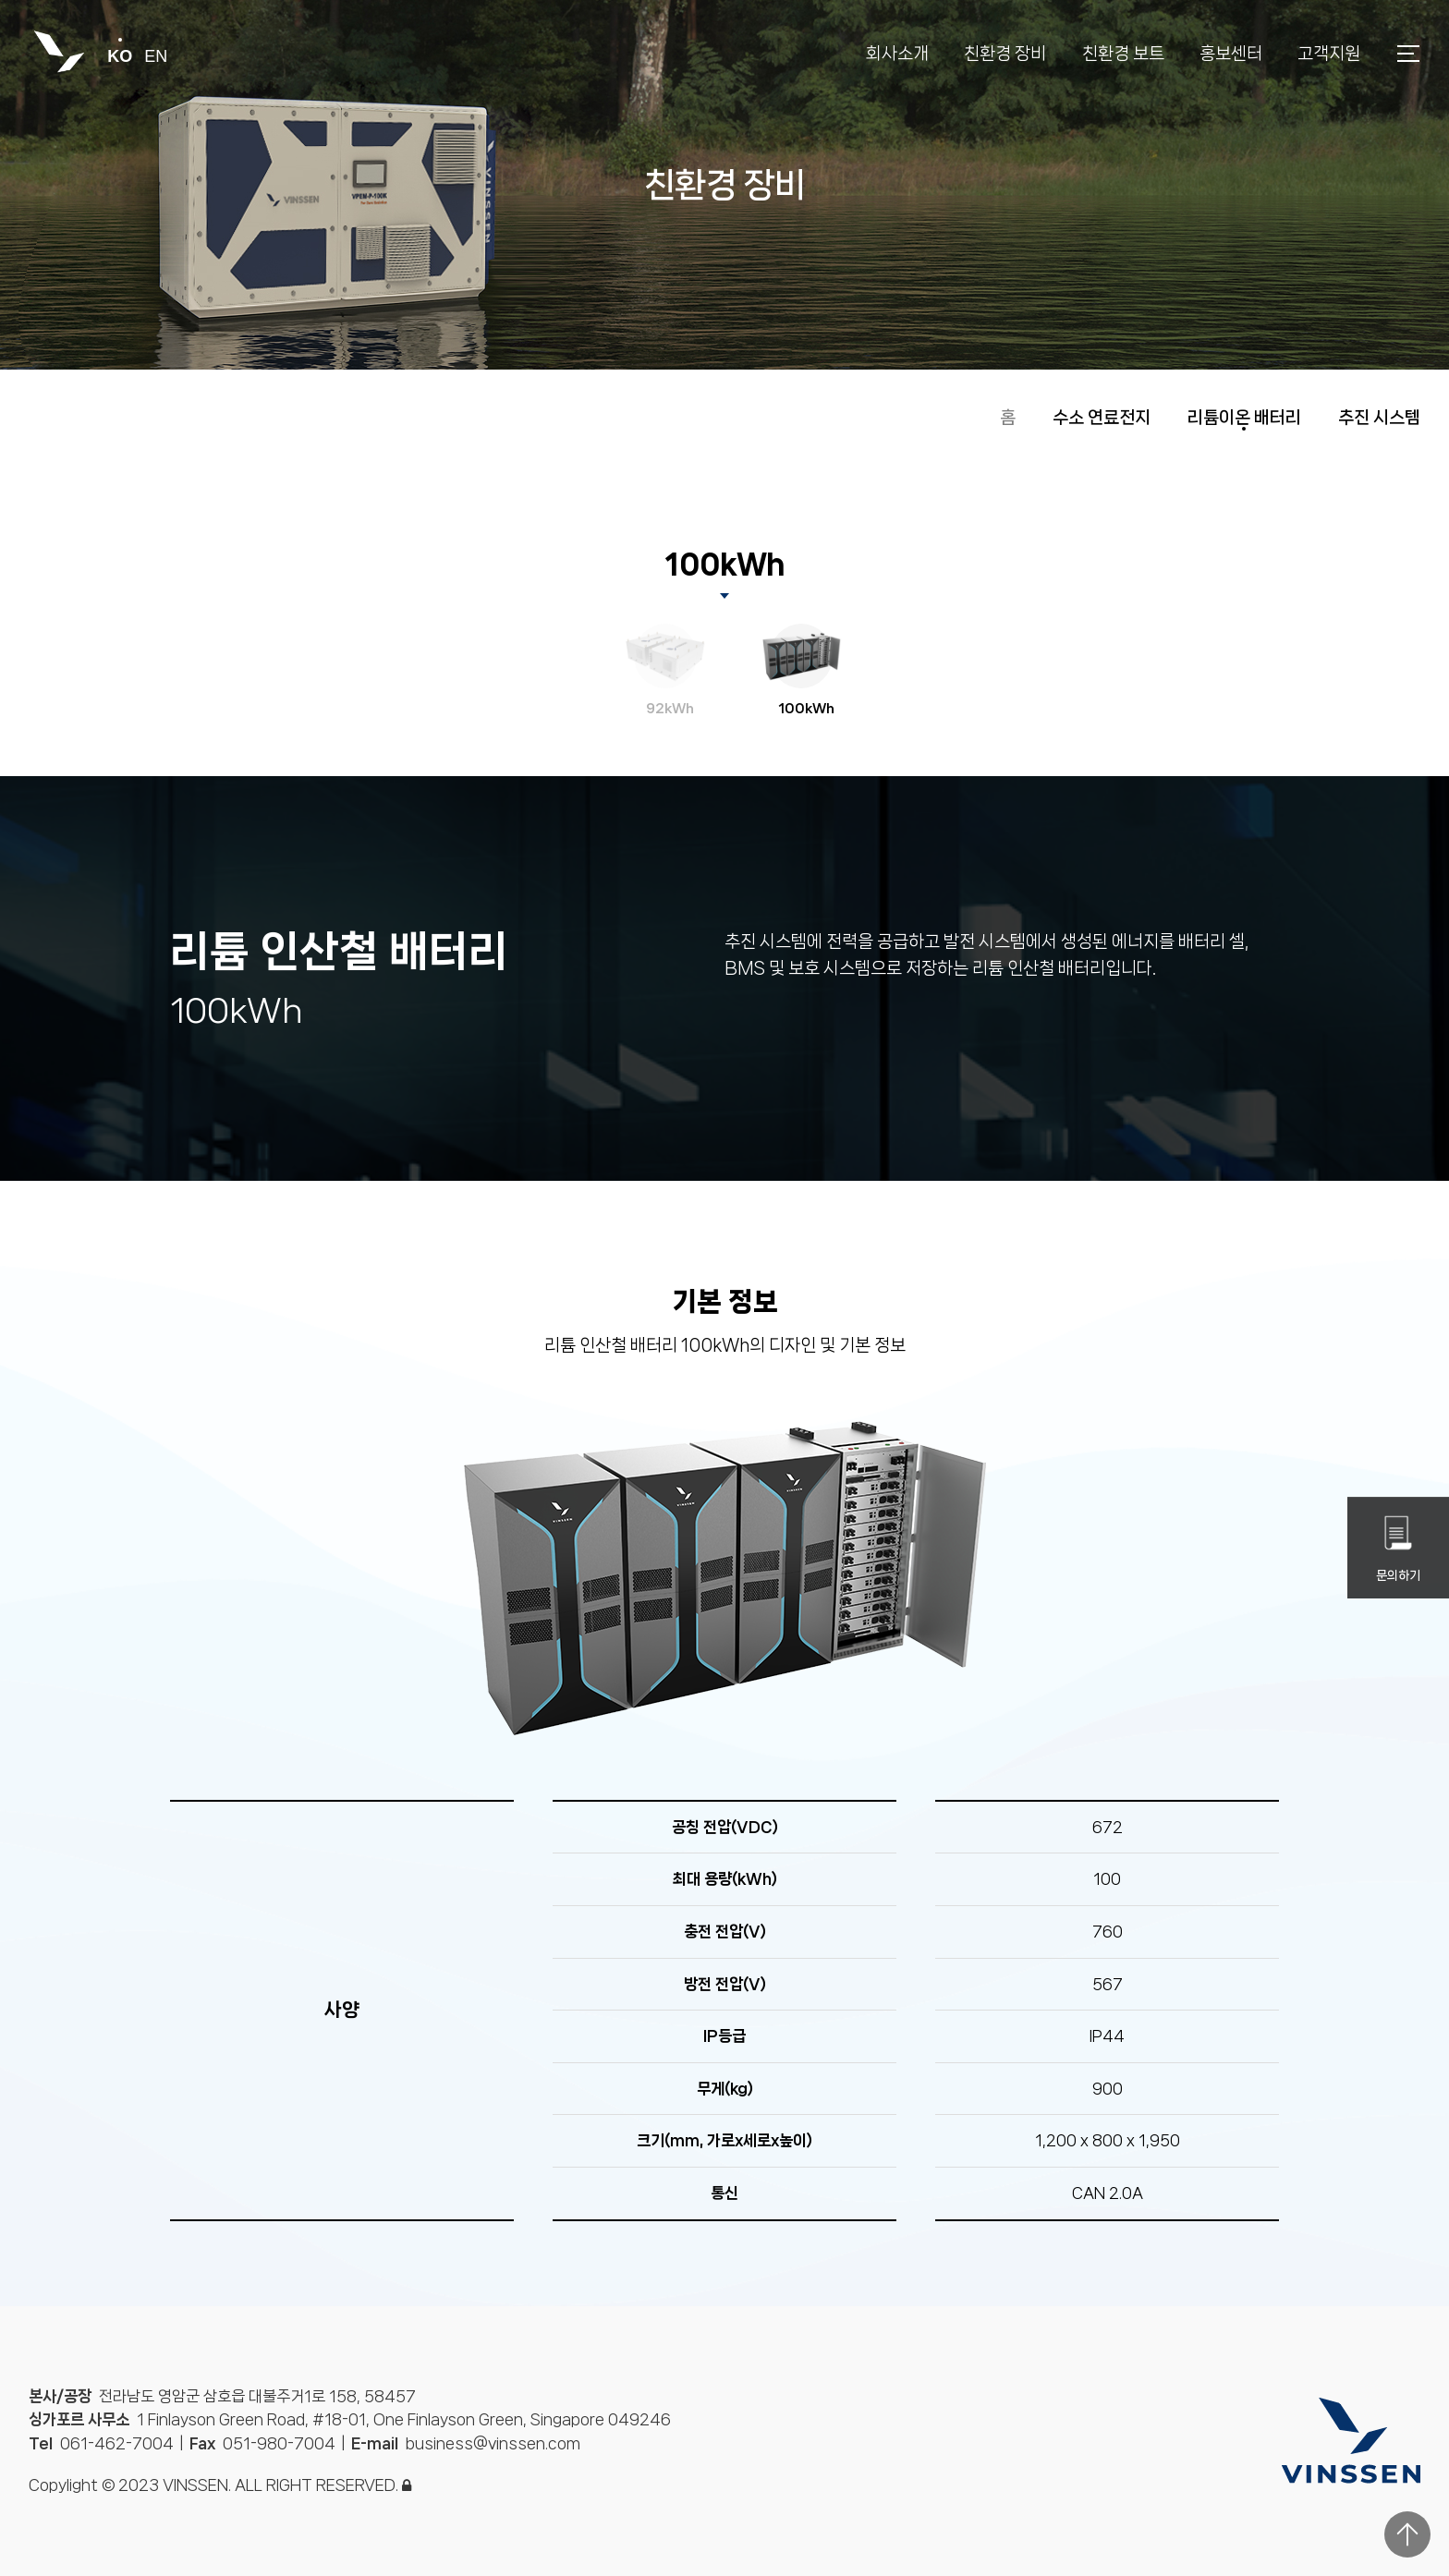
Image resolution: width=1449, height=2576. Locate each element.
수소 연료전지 (1102, 417)
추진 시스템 (1379, 417)
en (155, 56)
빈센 (59, 53)
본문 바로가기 (0, 0)
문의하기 (1398, 1548)
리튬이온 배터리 (1244, 417)
